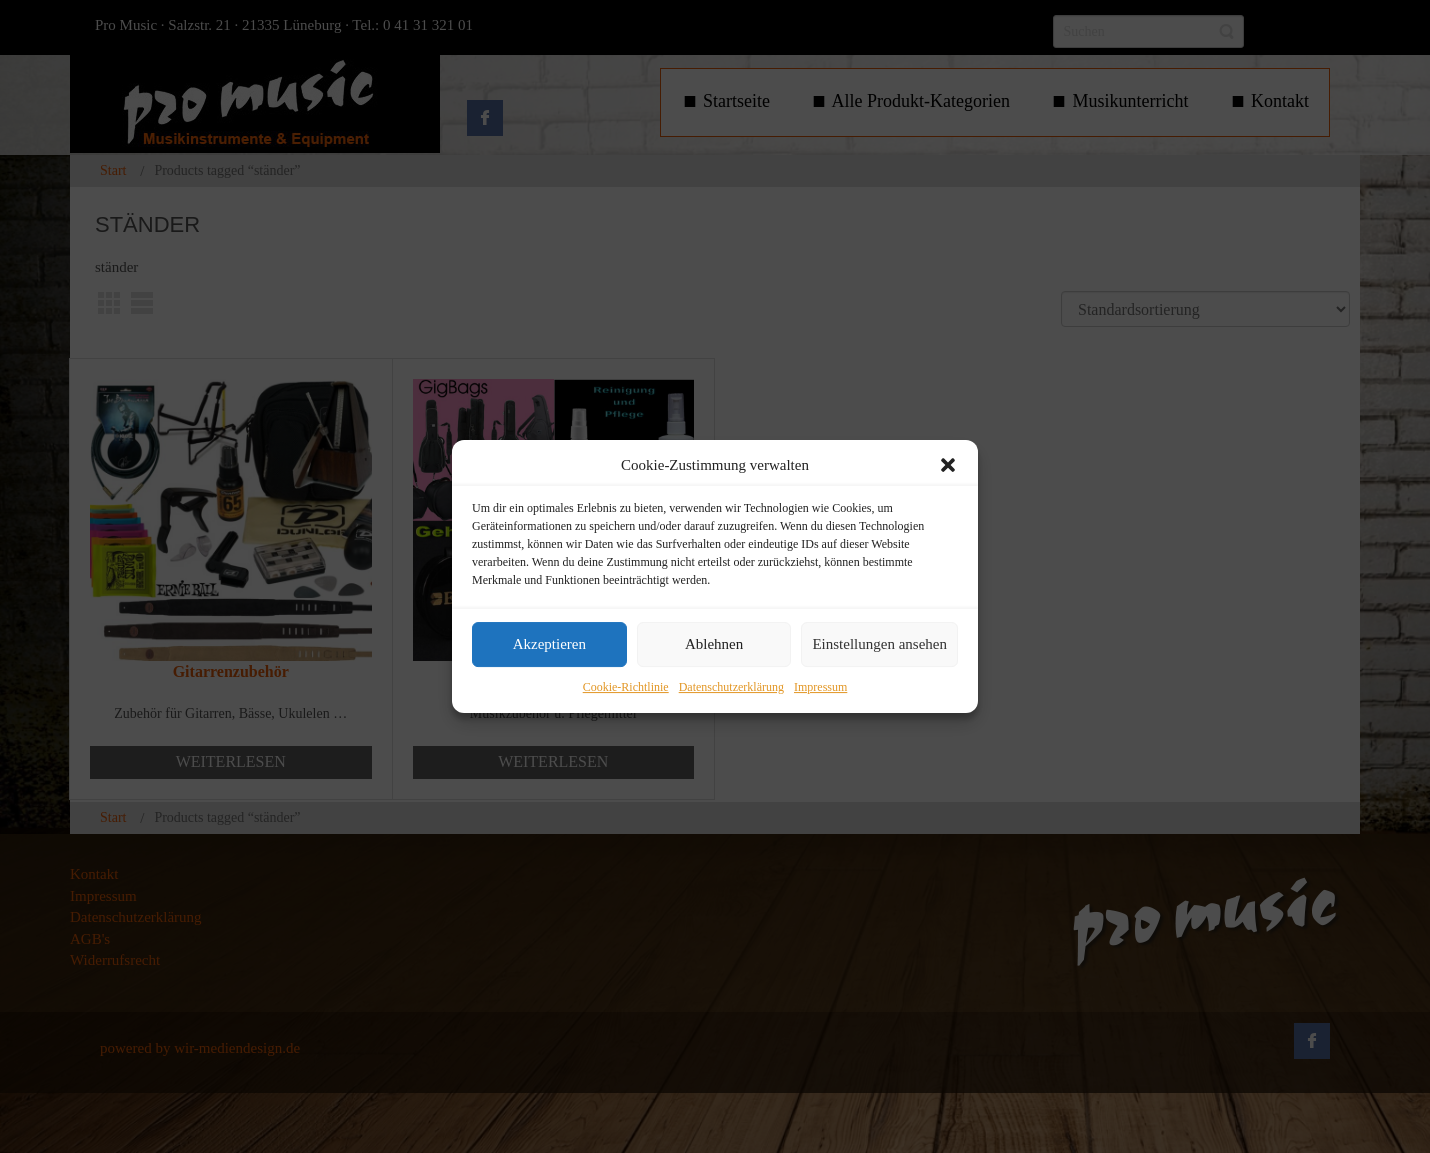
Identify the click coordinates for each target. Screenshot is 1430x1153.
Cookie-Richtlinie (626, 687)
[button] (948, 465)
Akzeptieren (549, 645)
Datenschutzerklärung (731, 687)
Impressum (820, 687)
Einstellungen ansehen (879, 645)
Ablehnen (714, 645)
